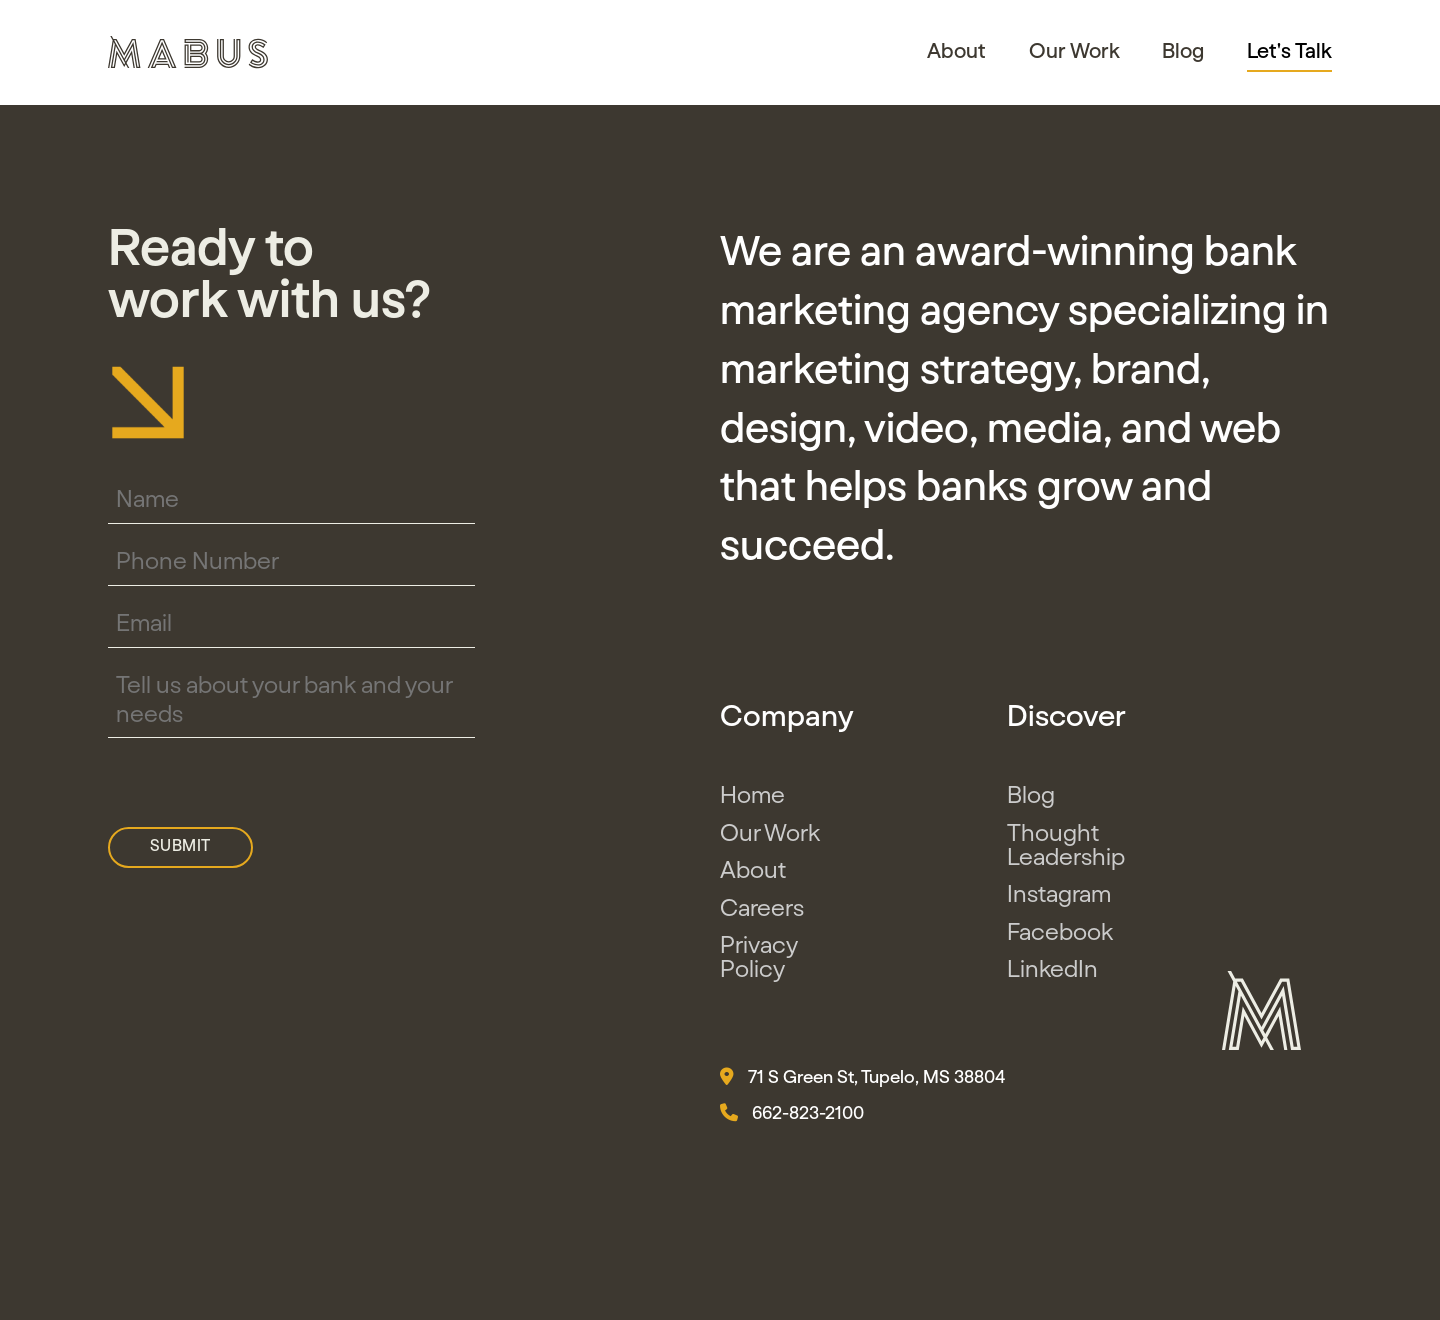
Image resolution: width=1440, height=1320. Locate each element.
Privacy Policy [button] (758, 958)
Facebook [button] (1060, 933)
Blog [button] (1183, 51)
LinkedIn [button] (1052, 970)
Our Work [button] (1074, 51)
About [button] (956, 51)
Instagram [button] (1059, 895)
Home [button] (752, 796)
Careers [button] (762, 909)
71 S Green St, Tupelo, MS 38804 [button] (862, 1077)
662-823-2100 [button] (792, 1113)
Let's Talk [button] (1289, 52)
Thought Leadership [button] (1066, 846)
